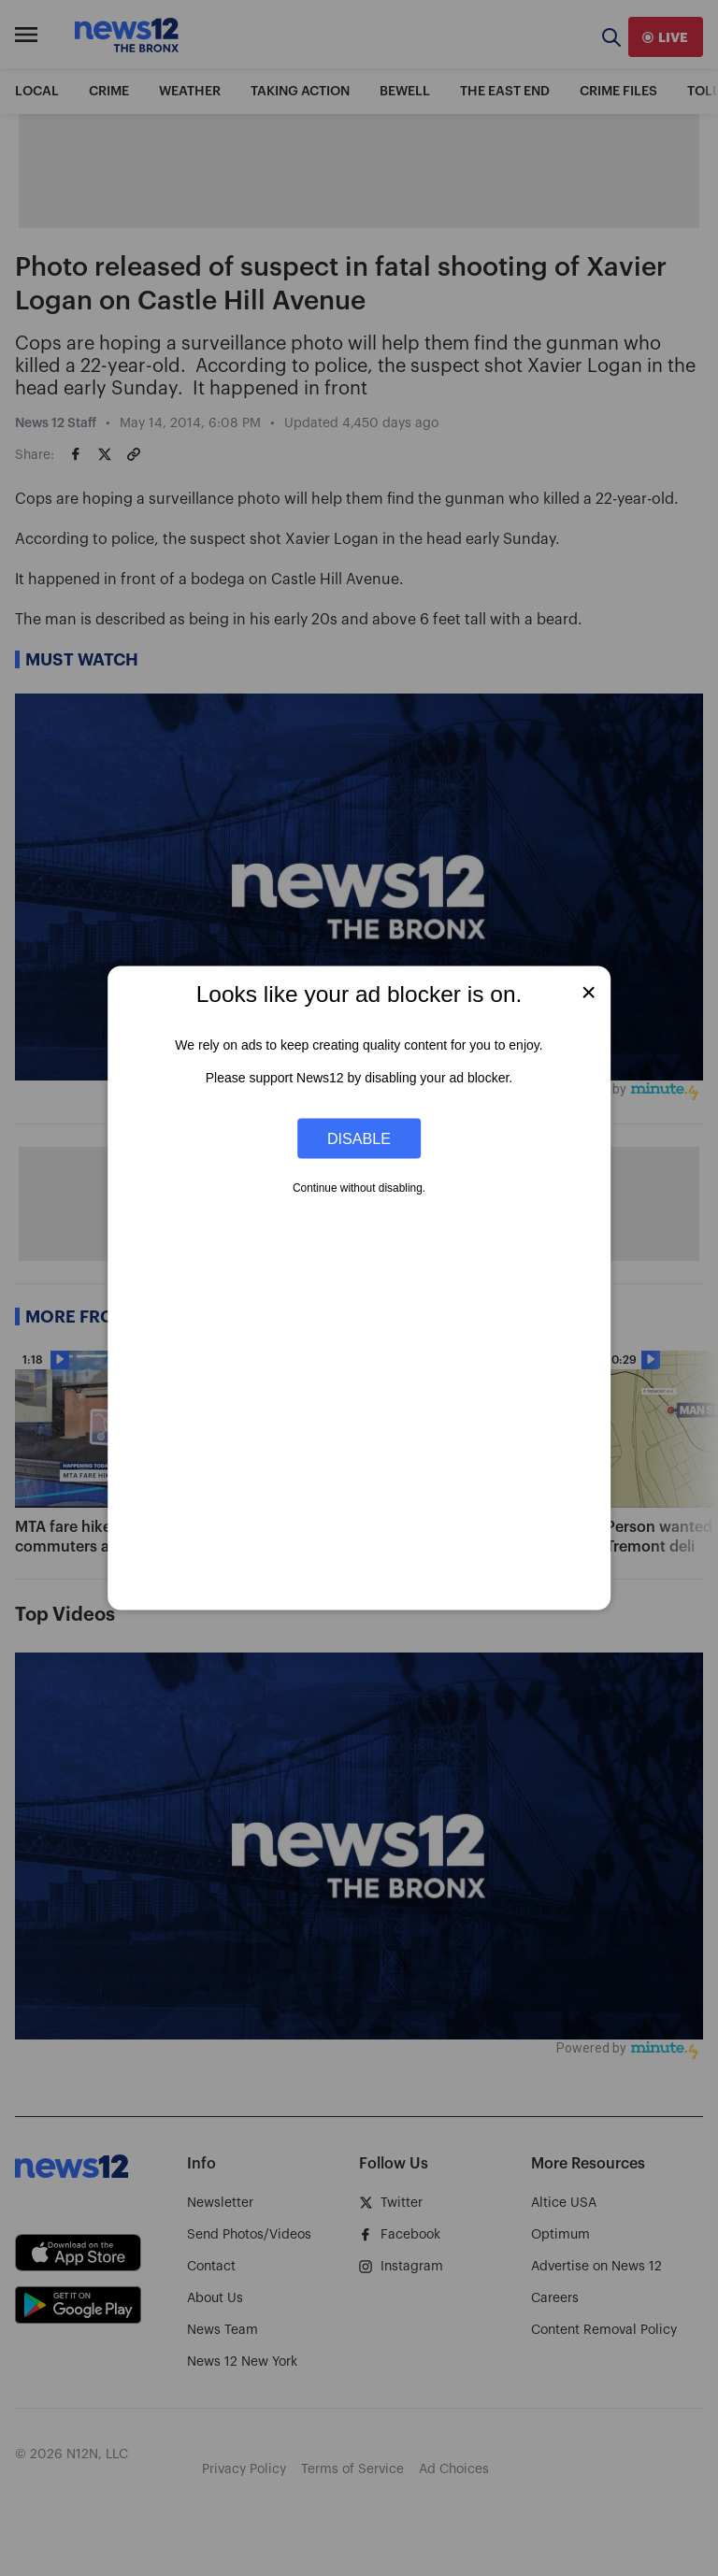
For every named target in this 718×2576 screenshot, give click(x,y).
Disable (359, 1137)
